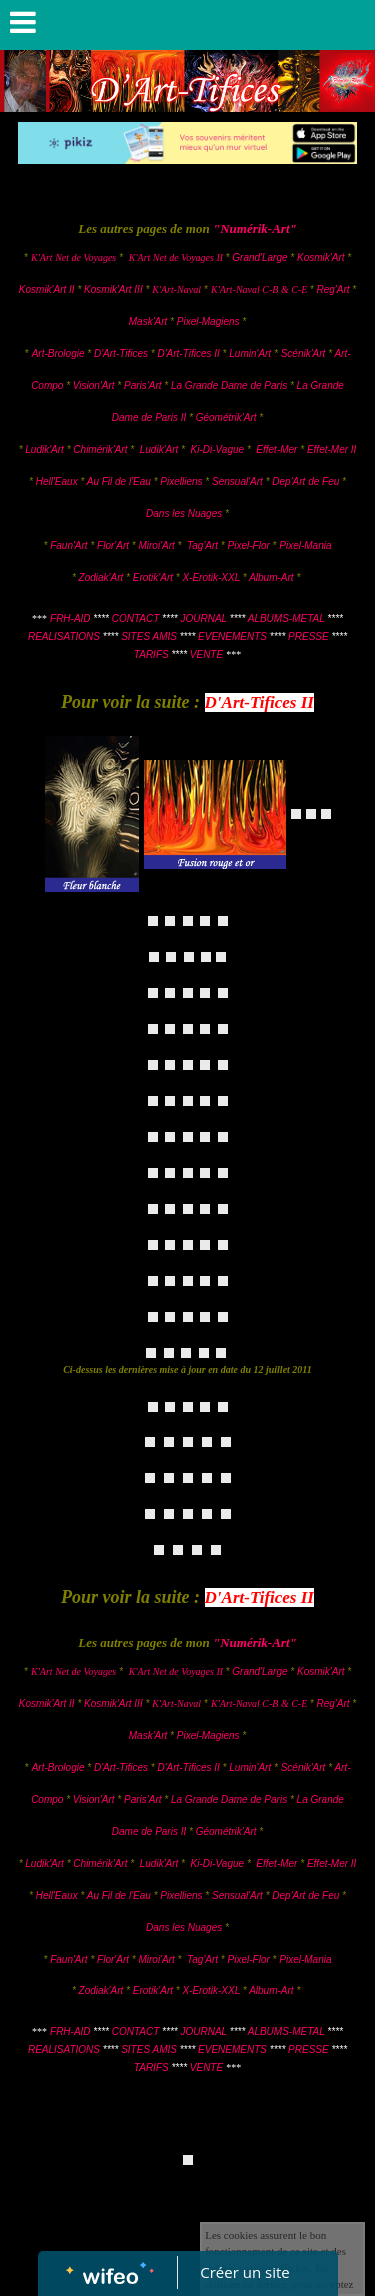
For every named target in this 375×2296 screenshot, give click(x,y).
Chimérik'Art (100, 449)
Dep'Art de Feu (305, 481)
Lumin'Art (250, 353)
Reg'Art (332, 289)
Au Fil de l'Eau (120, 481)
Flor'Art (113, 545)
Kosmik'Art (320, 257)
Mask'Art (148, 321)
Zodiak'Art (101, 577)
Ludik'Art (45, 449)
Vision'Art (95, 385)
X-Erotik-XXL (211, 577)
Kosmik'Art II (47, 289)
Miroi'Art (156, 545)
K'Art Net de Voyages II (176, 257)
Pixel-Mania (305, 545)
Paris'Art (142, 385)
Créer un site (244, 2272)
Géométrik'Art (228, 417)
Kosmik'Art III (114, 289)
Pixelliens (181, 481)
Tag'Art (202, 545)
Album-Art (272, 577)
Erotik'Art (153, 577)
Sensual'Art (237, 481)
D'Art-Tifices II (189, 353)
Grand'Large (259, 257)
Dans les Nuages (184, 513)
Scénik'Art (303, 353)
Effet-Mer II (331, 449)
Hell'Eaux (57, 481)
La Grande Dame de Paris (229, 385)
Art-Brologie (58, 353)
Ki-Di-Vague (217, 449)
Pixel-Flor (250, 545)
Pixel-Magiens (208, 321)
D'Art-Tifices (122, 353)
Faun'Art (68, 545)
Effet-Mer (278, 449)
